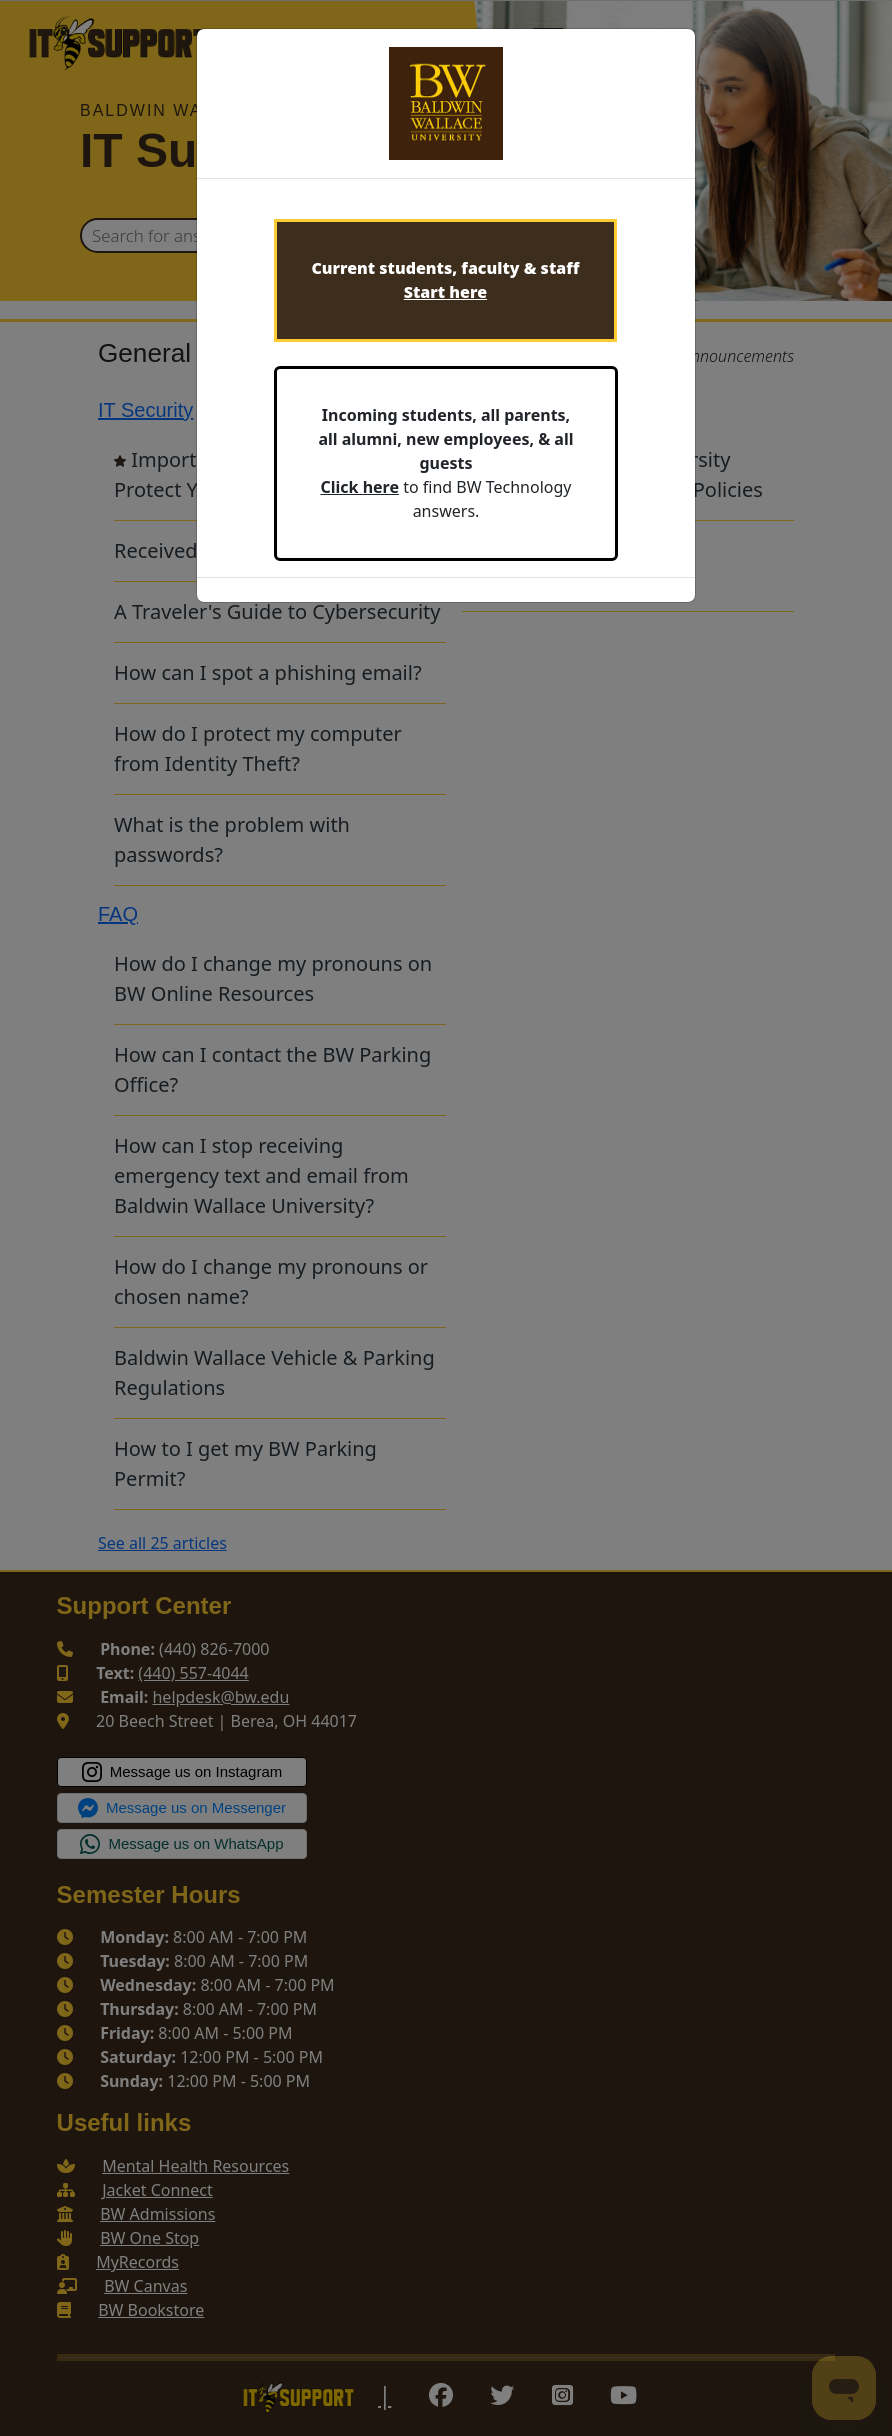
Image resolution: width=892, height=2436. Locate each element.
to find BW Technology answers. (445, 463)
